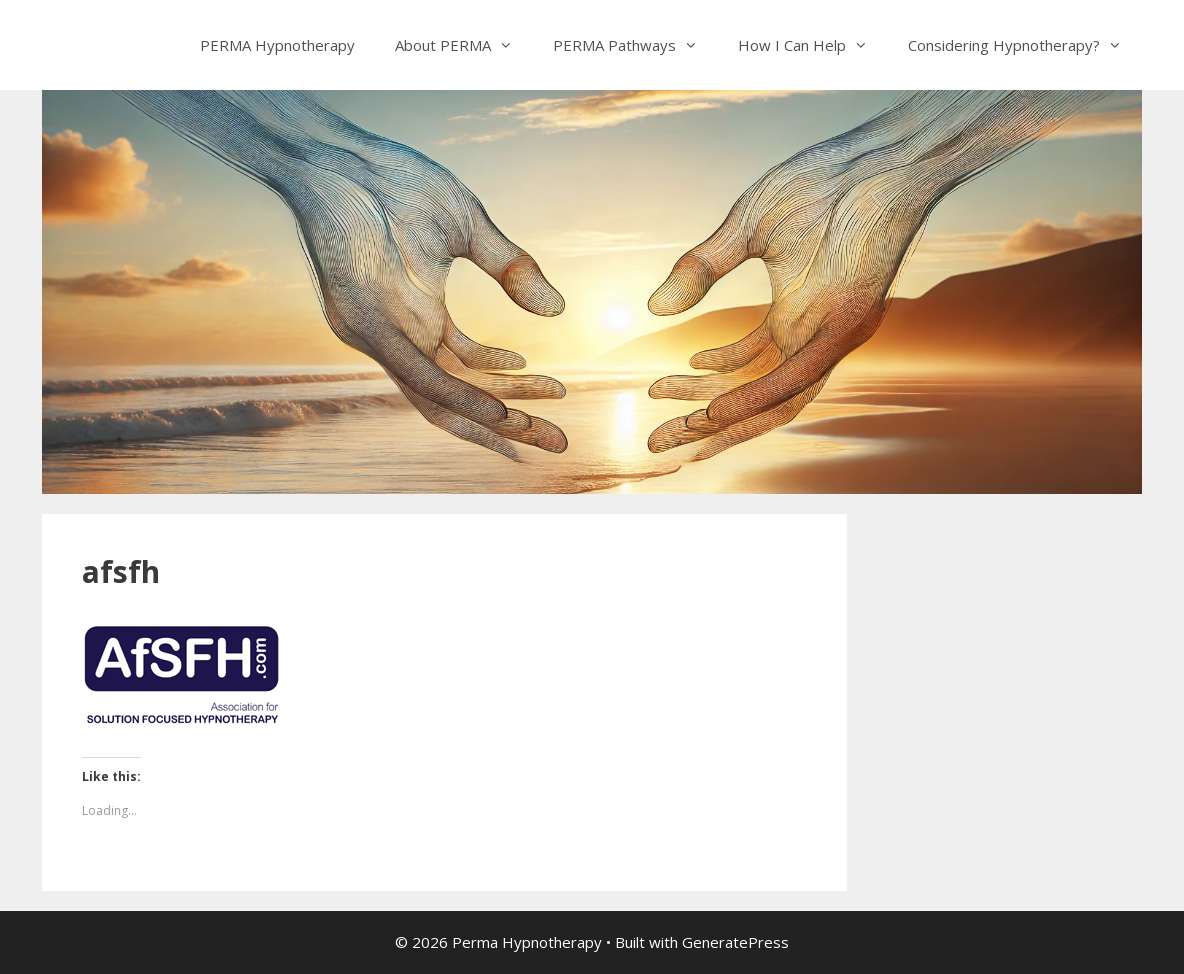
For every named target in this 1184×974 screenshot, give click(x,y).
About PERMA (464, 45)
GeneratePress (735, 942)
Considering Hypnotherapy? (1025, 45)
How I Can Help (813, 45)
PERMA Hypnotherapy (277, 45)
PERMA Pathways (635, 45)
